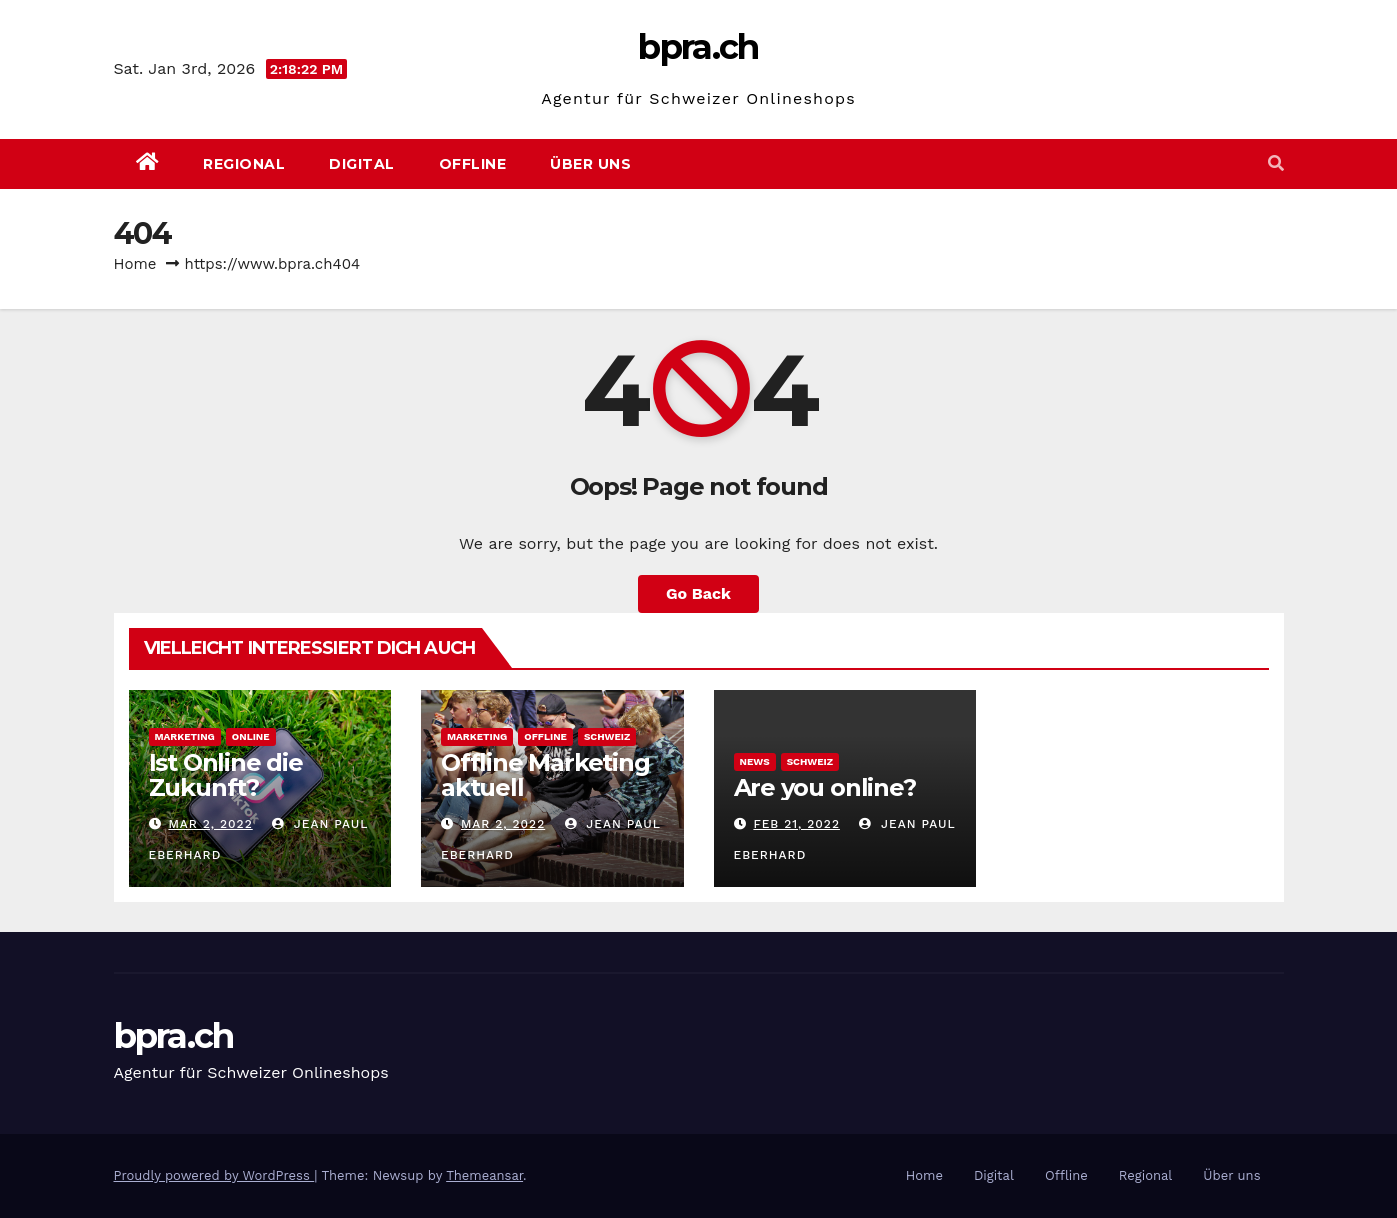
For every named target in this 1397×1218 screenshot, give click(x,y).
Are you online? (825, 787)
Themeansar (484, 1175)
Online (251, 736)
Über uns (590, 164)
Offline (473, 164)
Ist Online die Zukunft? (226, 775)
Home (135, 264)
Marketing (185, 736)
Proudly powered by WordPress (214, 1175)
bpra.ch (698, 47)
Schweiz (607, 736)
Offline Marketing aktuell (545, 775)
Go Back (698, 593)
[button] (1276, 163)
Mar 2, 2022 (210, 824)
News (755, 761)
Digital (362, 164)
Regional (244, 164)
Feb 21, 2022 (796, 824)
